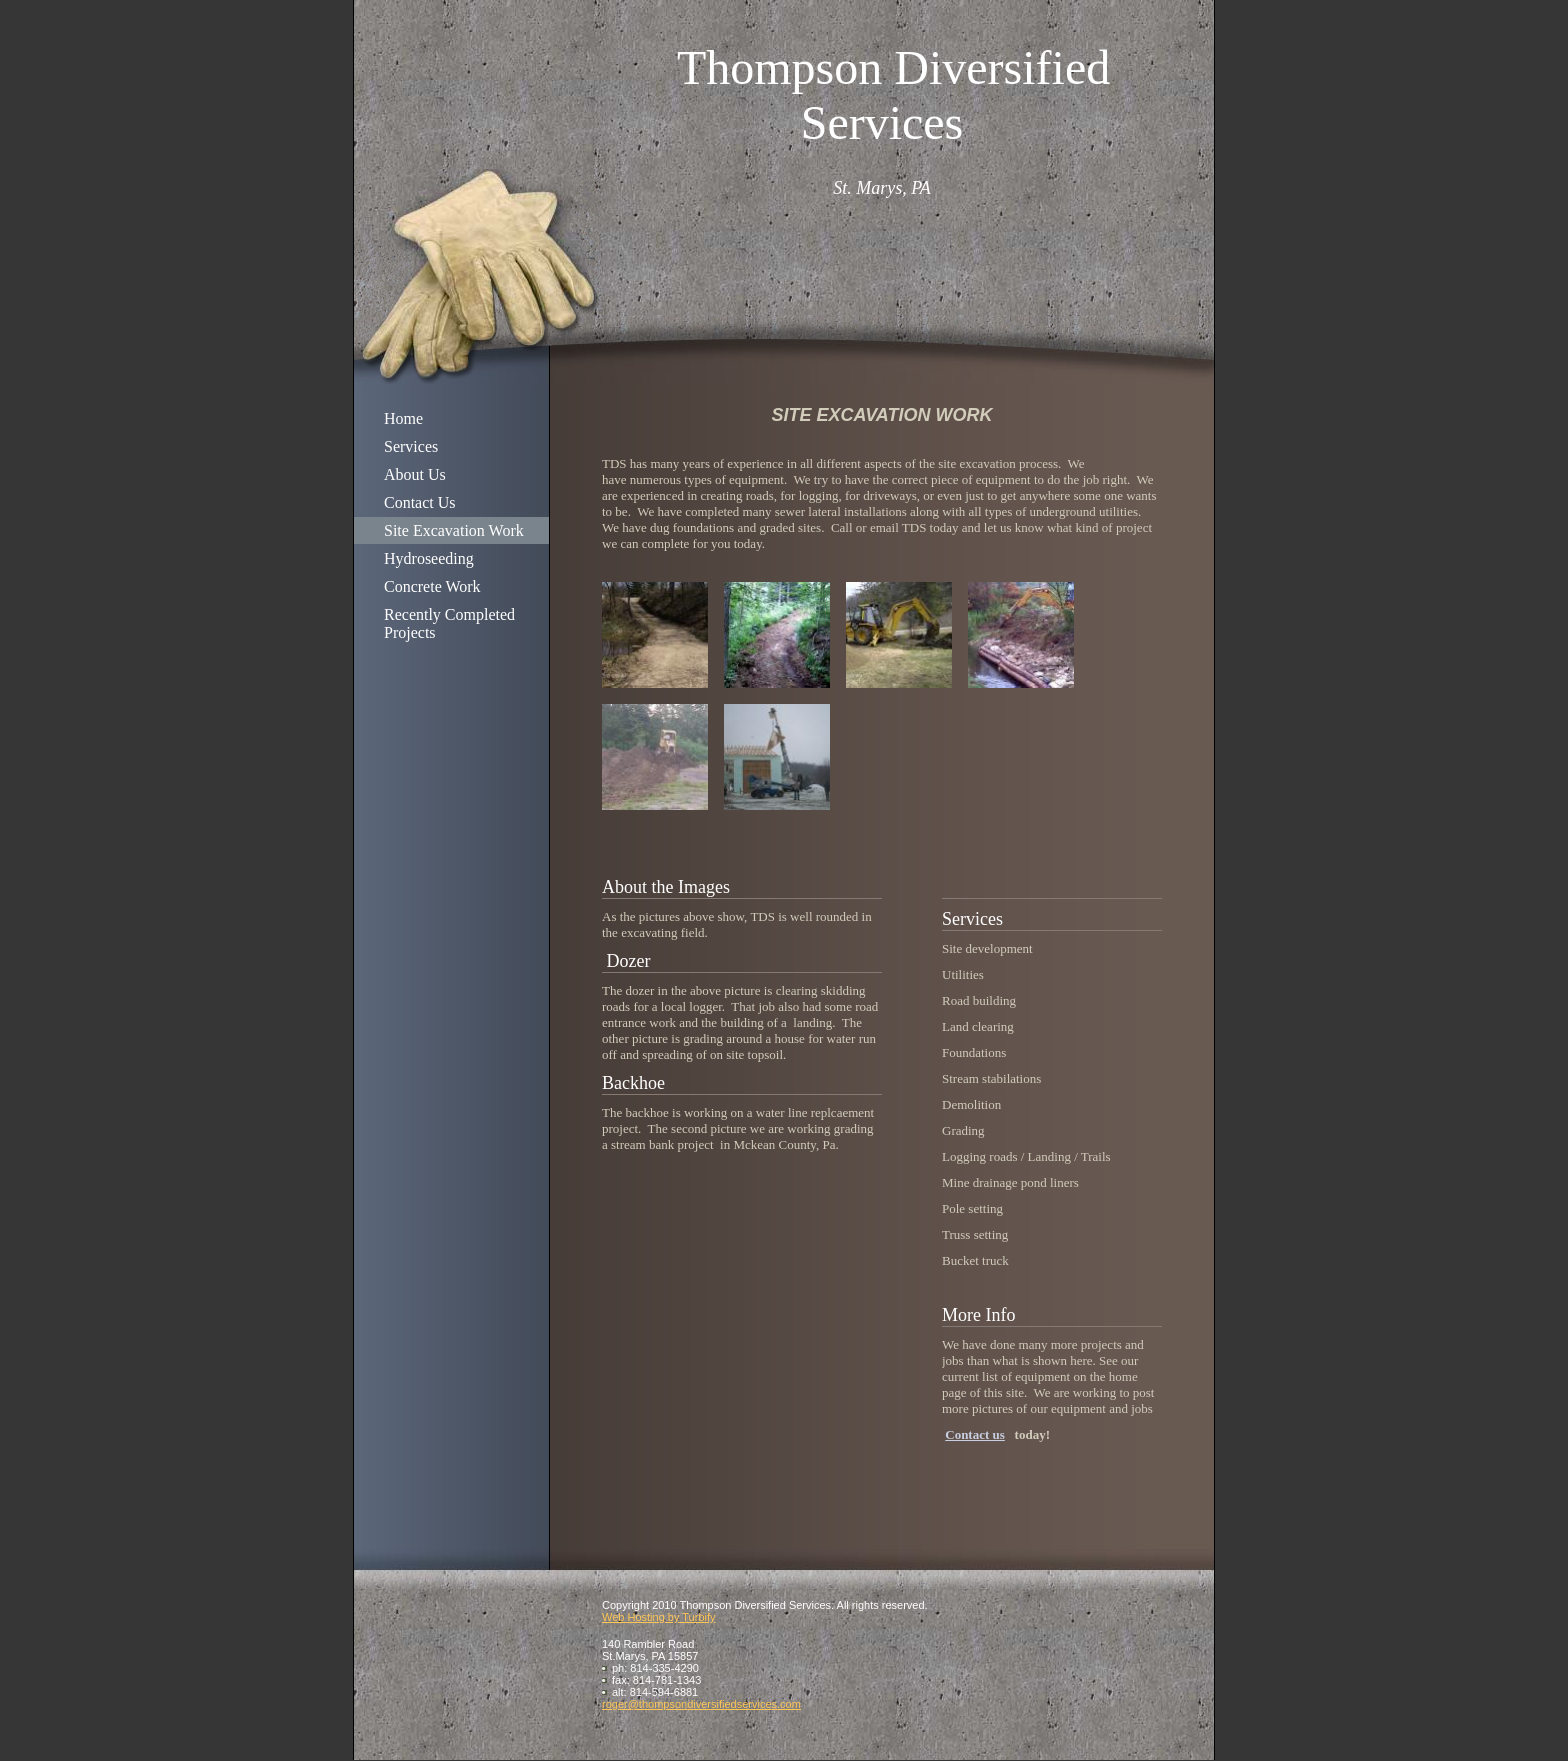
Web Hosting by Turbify (659, 1617)
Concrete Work (432, 586)
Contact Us (420, 502)
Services (411, 446)
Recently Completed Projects (449, 623)
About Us (415, 474)
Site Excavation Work (454, 530)
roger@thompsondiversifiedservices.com (701, 1704)
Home (403, 418)
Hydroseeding (429, 558)
